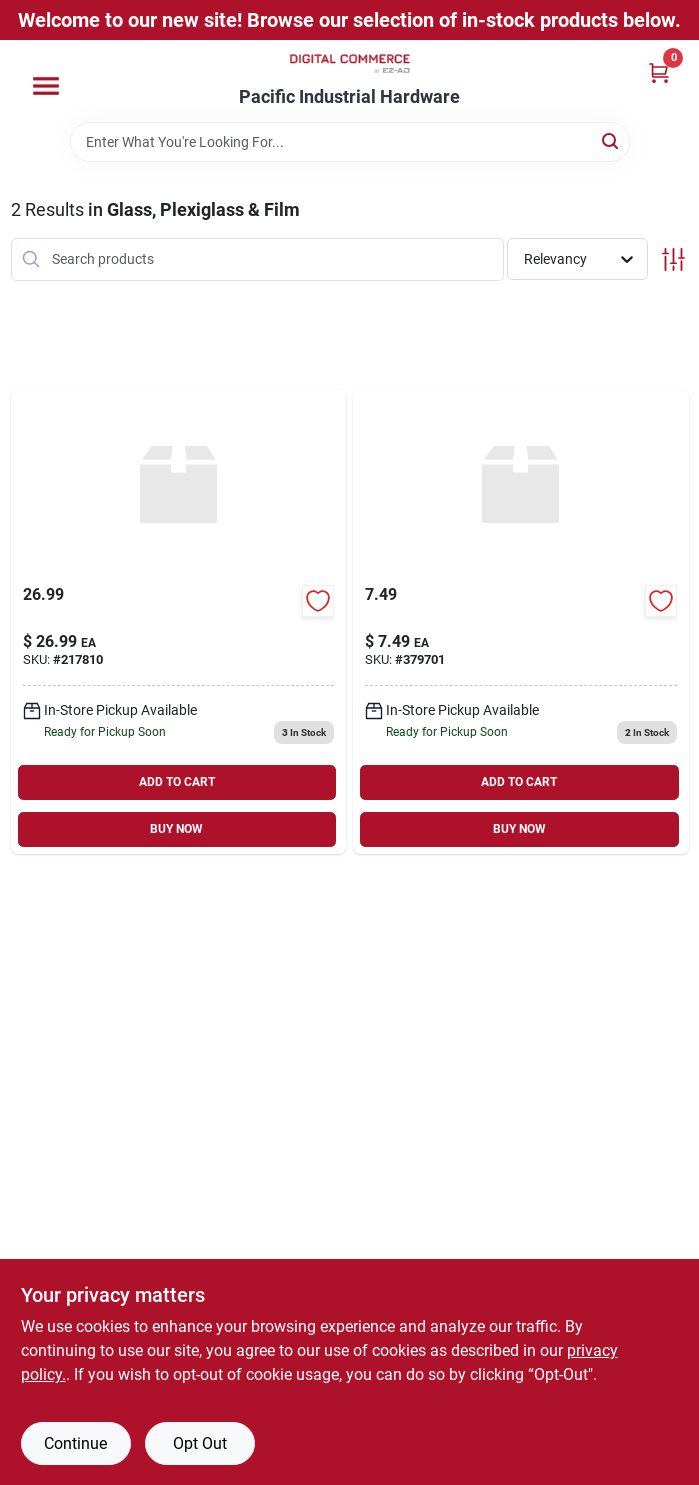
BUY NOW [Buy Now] (176, 829)
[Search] (611, 140)
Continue (75, 1443)
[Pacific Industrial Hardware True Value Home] (350, 63)
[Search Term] (350, 142)
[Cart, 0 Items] (659, 72)
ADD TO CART (177, 782)
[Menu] (46, 86)
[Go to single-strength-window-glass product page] (179, 621)
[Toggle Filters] (673, 259)
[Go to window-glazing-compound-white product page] (521, 621)
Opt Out (200, 1443)
